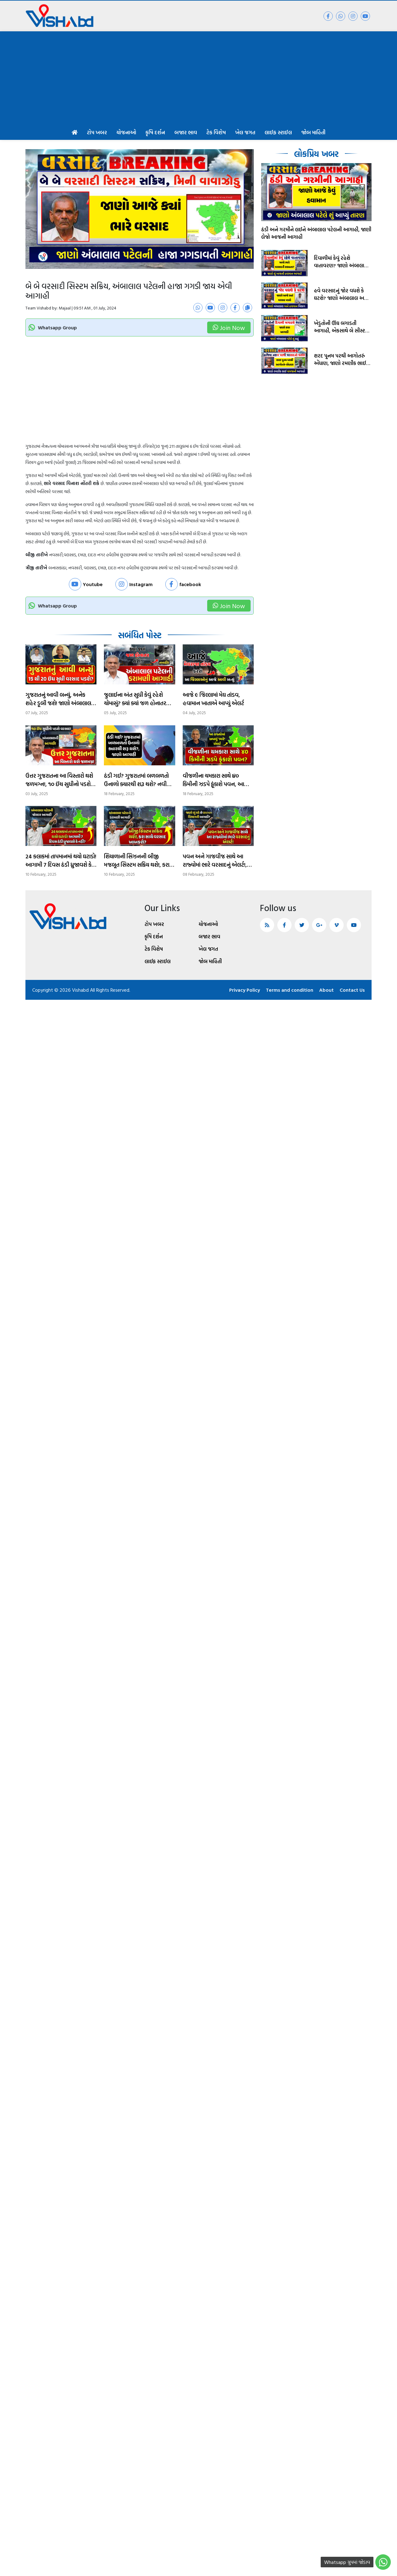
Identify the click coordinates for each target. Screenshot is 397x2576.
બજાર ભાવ (185, 132)
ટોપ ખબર (97, 132)
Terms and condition (289, 990)
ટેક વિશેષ (216, 132)
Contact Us (352, 990)
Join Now (229, 327)
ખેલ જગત (245, 132)
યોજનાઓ (126, 132)
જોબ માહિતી (313, 132)
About (326, 990)
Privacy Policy (244, 990)
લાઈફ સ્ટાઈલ (278, 132)
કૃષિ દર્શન (155, 132)
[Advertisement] (198, 77)
